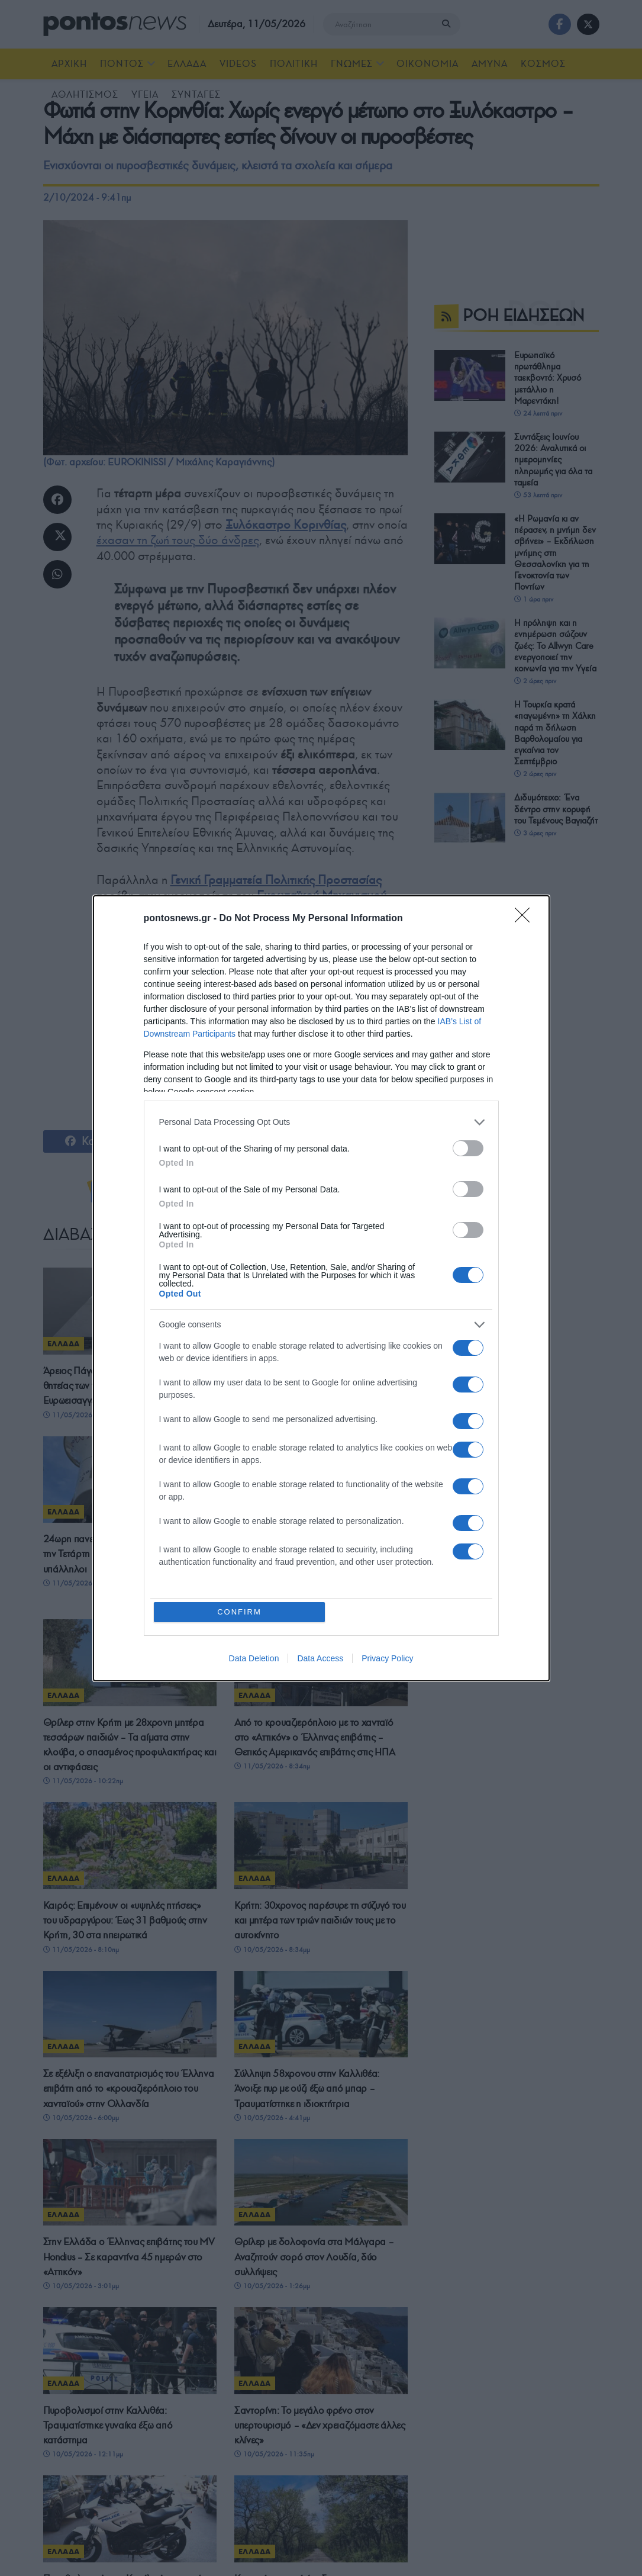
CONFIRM (239, 1611)
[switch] (468, 1148)
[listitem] (321, 1122)
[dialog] (321, 1288)
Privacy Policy (387, 1658)
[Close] (526, 919)
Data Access (320, 1658)
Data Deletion (254, 1658)
